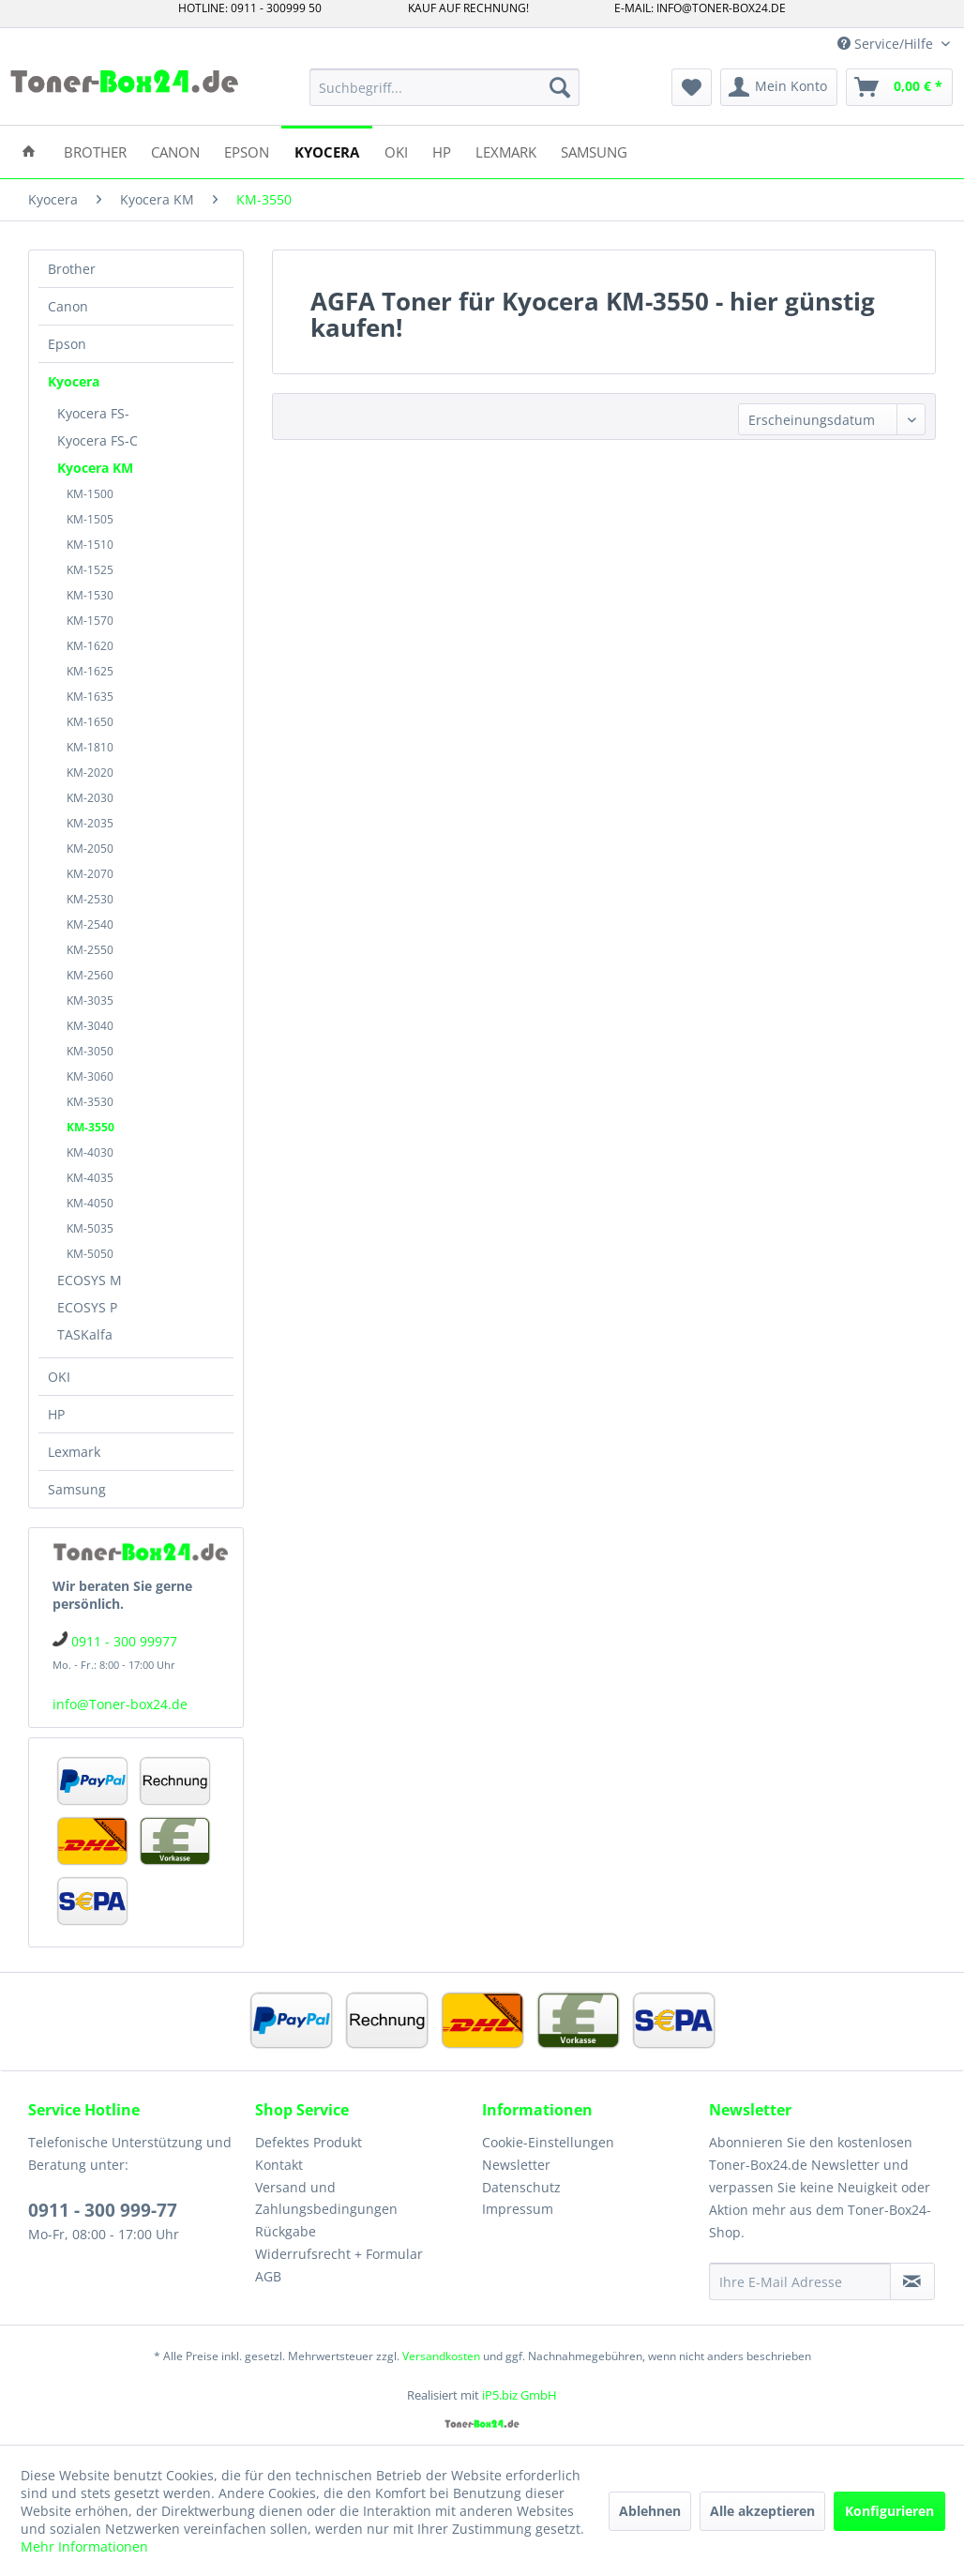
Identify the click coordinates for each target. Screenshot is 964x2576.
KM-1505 (90, 519)
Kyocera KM (95, 468)
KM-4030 (90, 1152)
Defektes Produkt (308, 2142)
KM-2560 (90, 975)
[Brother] (95, 150)
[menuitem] (444, 87)
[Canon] (175, 150)
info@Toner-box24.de (120, 1704)
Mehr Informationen (84, 2546)
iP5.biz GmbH (519, 2395)
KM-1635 (90, 697)
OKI (59, 1377)
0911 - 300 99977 (124, 1641)
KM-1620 (90, 646)
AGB (268, 2276)
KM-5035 (90, 1228)
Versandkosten (441, 2356)
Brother (72, 269)
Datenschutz (521, 2187)
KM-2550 (90, 950)
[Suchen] (560, 87)
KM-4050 (90, 1203)
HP (56, 1414)
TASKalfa (85, 1334)
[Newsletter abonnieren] (912, 2281)
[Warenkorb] (899, 87)
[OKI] (396, 150)
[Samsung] (594, 150)
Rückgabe (285, 2231)
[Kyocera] (326, 150)
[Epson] (246, 150)
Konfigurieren (889, 2511)
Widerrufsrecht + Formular (339, 2254)
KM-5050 (90, 1254)
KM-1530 (90, 595)
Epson (67, 344)
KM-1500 (90, 494)
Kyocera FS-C (97, 440)
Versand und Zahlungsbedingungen (326, 2198)
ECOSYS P (87, 1307)
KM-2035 (90, 823)
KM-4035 (90, 1178)
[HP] (441, 150)
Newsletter (516, 2165)
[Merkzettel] (691, 87)
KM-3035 (90, 1000)
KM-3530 (90, 1102)
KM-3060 (90, 1076)
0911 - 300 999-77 (102, 2210)
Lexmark (74, 1452)
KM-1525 (90, 570)
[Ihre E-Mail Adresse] (800, 2281)
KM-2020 (90, 772)
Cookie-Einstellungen (548, 2142)
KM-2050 (90, 848)
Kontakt (279, 2165)
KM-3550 (90, 1127)
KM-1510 (90, 545)
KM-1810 (90, 747)
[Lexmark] (506, 150)
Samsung (77, 1489)
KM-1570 (90, 621)
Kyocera (73, 381)
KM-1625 (90, 671)
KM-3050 (90, 1051)
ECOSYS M (89, 1280)
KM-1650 (90, 722)
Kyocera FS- (93, 413)
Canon (68, 306)
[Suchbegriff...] (444, 87)
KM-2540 (90, 924)
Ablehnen (650, 2511)
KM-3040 (90, 1026)
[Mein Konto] (778, 87)
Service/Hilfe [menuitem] (887, 44)
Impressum (517, 2209)
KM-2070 (90, 874)
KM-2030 (90, 798)
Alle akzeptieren (762, 2511)
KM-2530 (90, 899)
